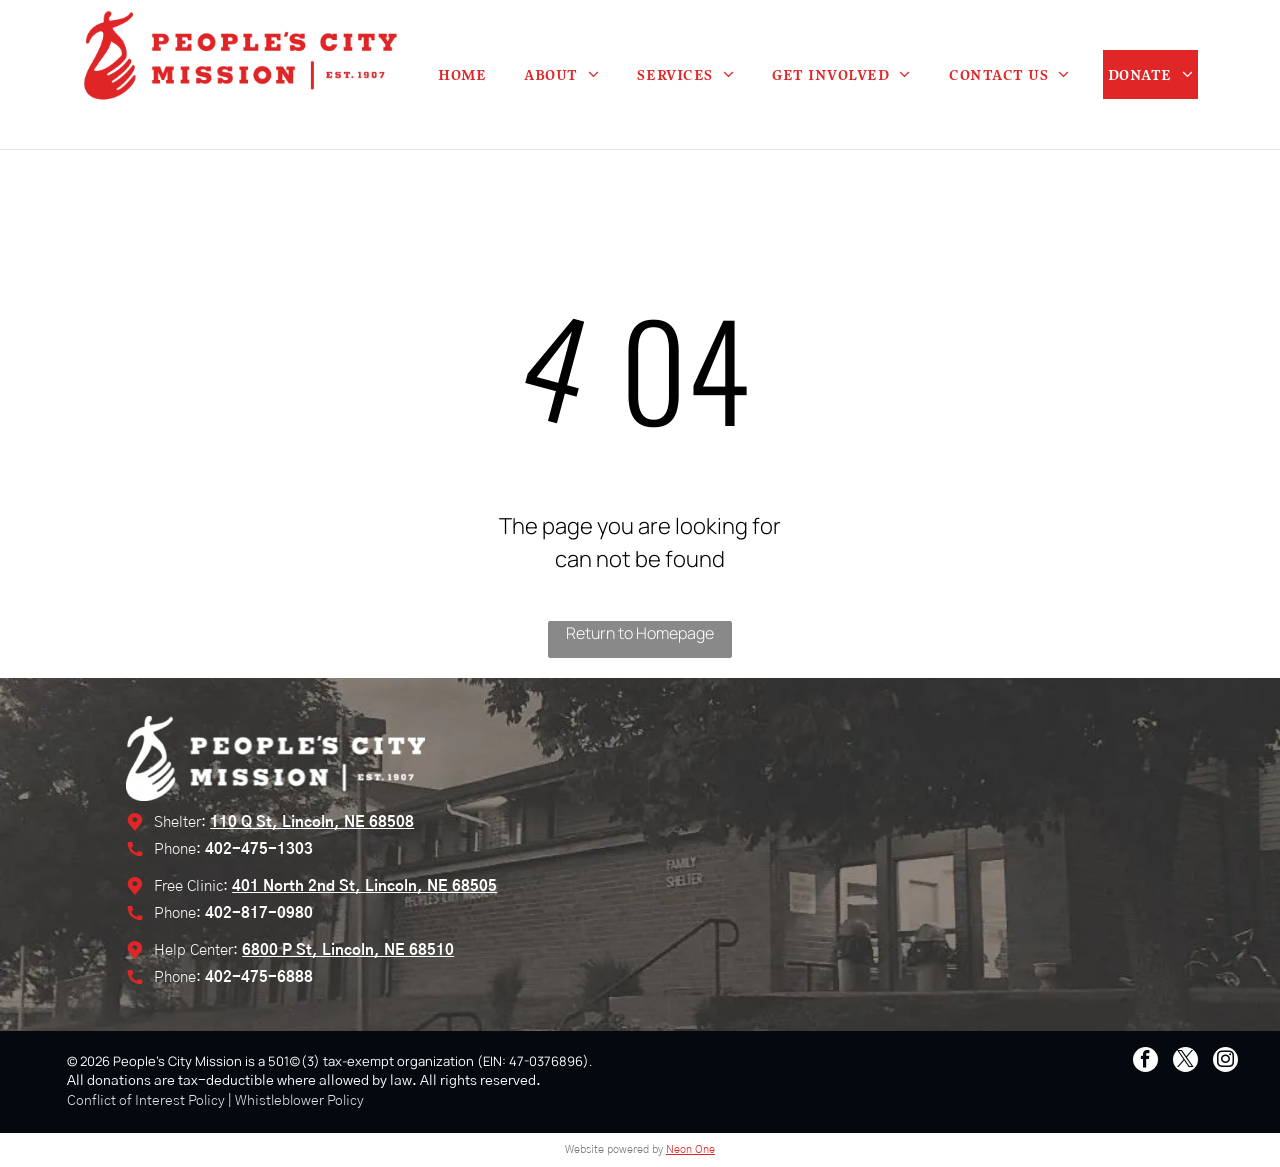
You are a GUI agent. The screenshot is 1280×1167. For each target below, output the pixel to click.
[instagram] (1225, 1062)
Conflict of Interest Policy (146, 1101)
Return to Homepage (640, 633)
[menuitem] (462, 74)
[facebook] (1145, 1062)
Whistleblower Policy (299, 1101)
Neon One (690, 1149)
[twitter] (1185, 1062)
